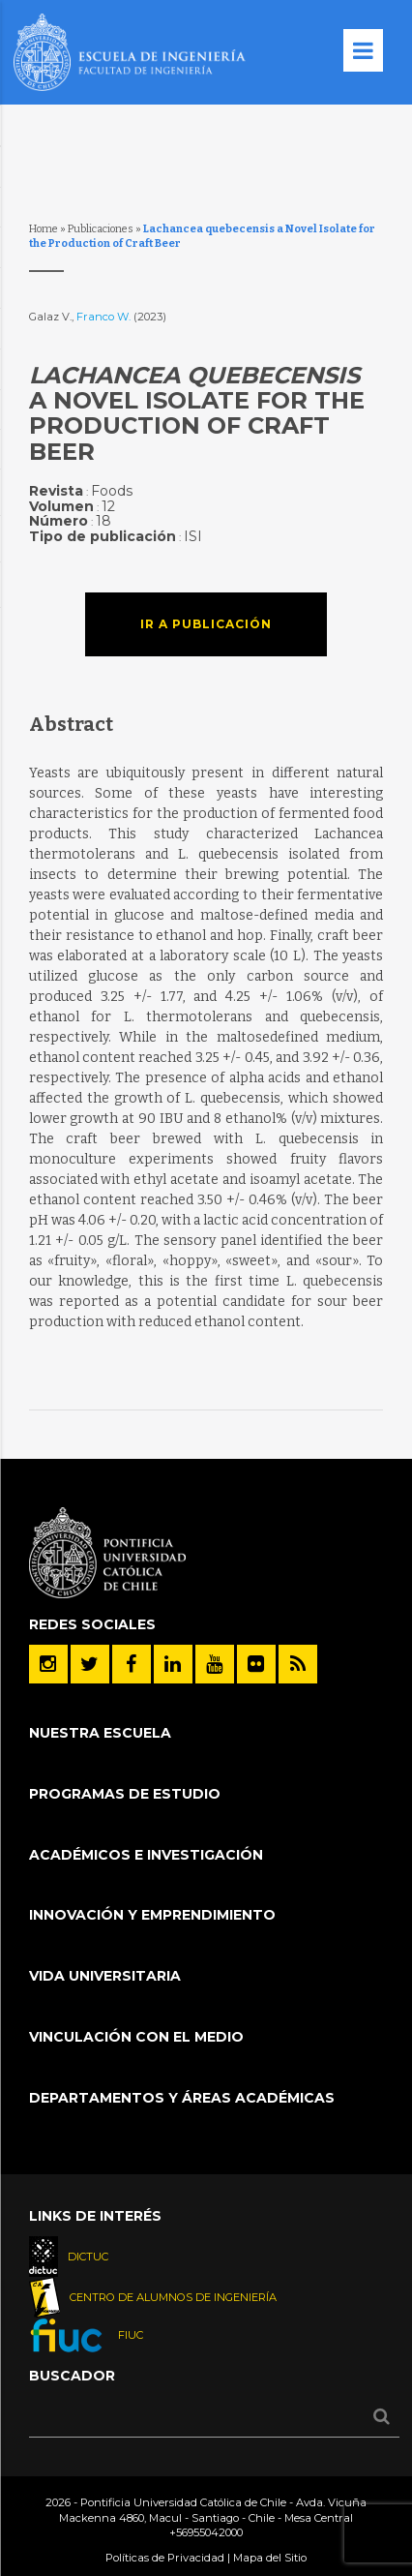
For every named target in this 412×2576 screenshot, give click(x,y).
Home (43, 229)
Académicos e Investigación (146, 1855)
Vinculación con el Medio (136, 2037)
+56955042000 (206, 2532)
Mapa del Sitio (270, 2557)
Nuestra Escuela (100, 1733)
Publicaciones (100, 229)
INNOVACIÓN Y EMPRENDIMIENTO (152, 1915)
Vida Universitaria (105, 1976)
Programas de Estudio (125, 1794)
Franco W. (104, 316)
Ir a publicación (206, 624)
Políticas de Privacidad (164, 2557)
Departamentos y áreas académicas (182, 2097)
